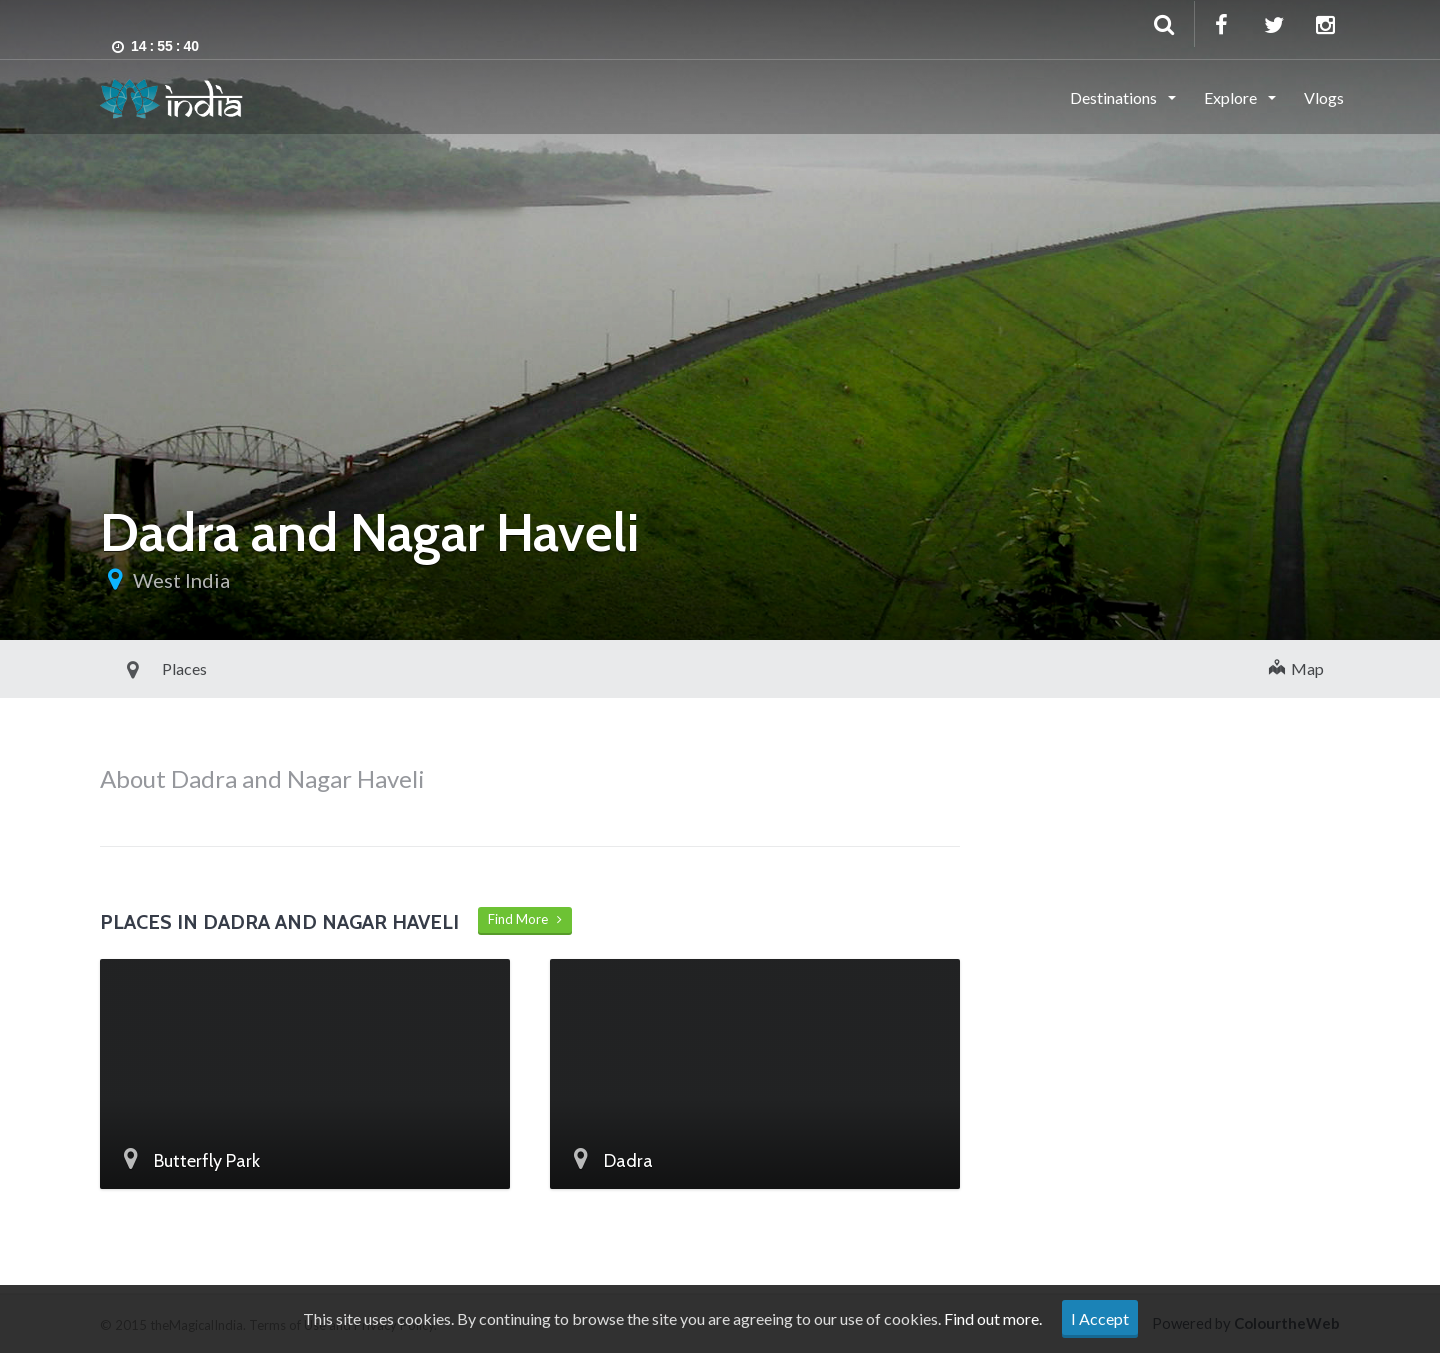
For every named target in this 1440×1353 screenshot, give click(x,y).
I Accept (1100, 1318)
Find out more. (993, 1318)
